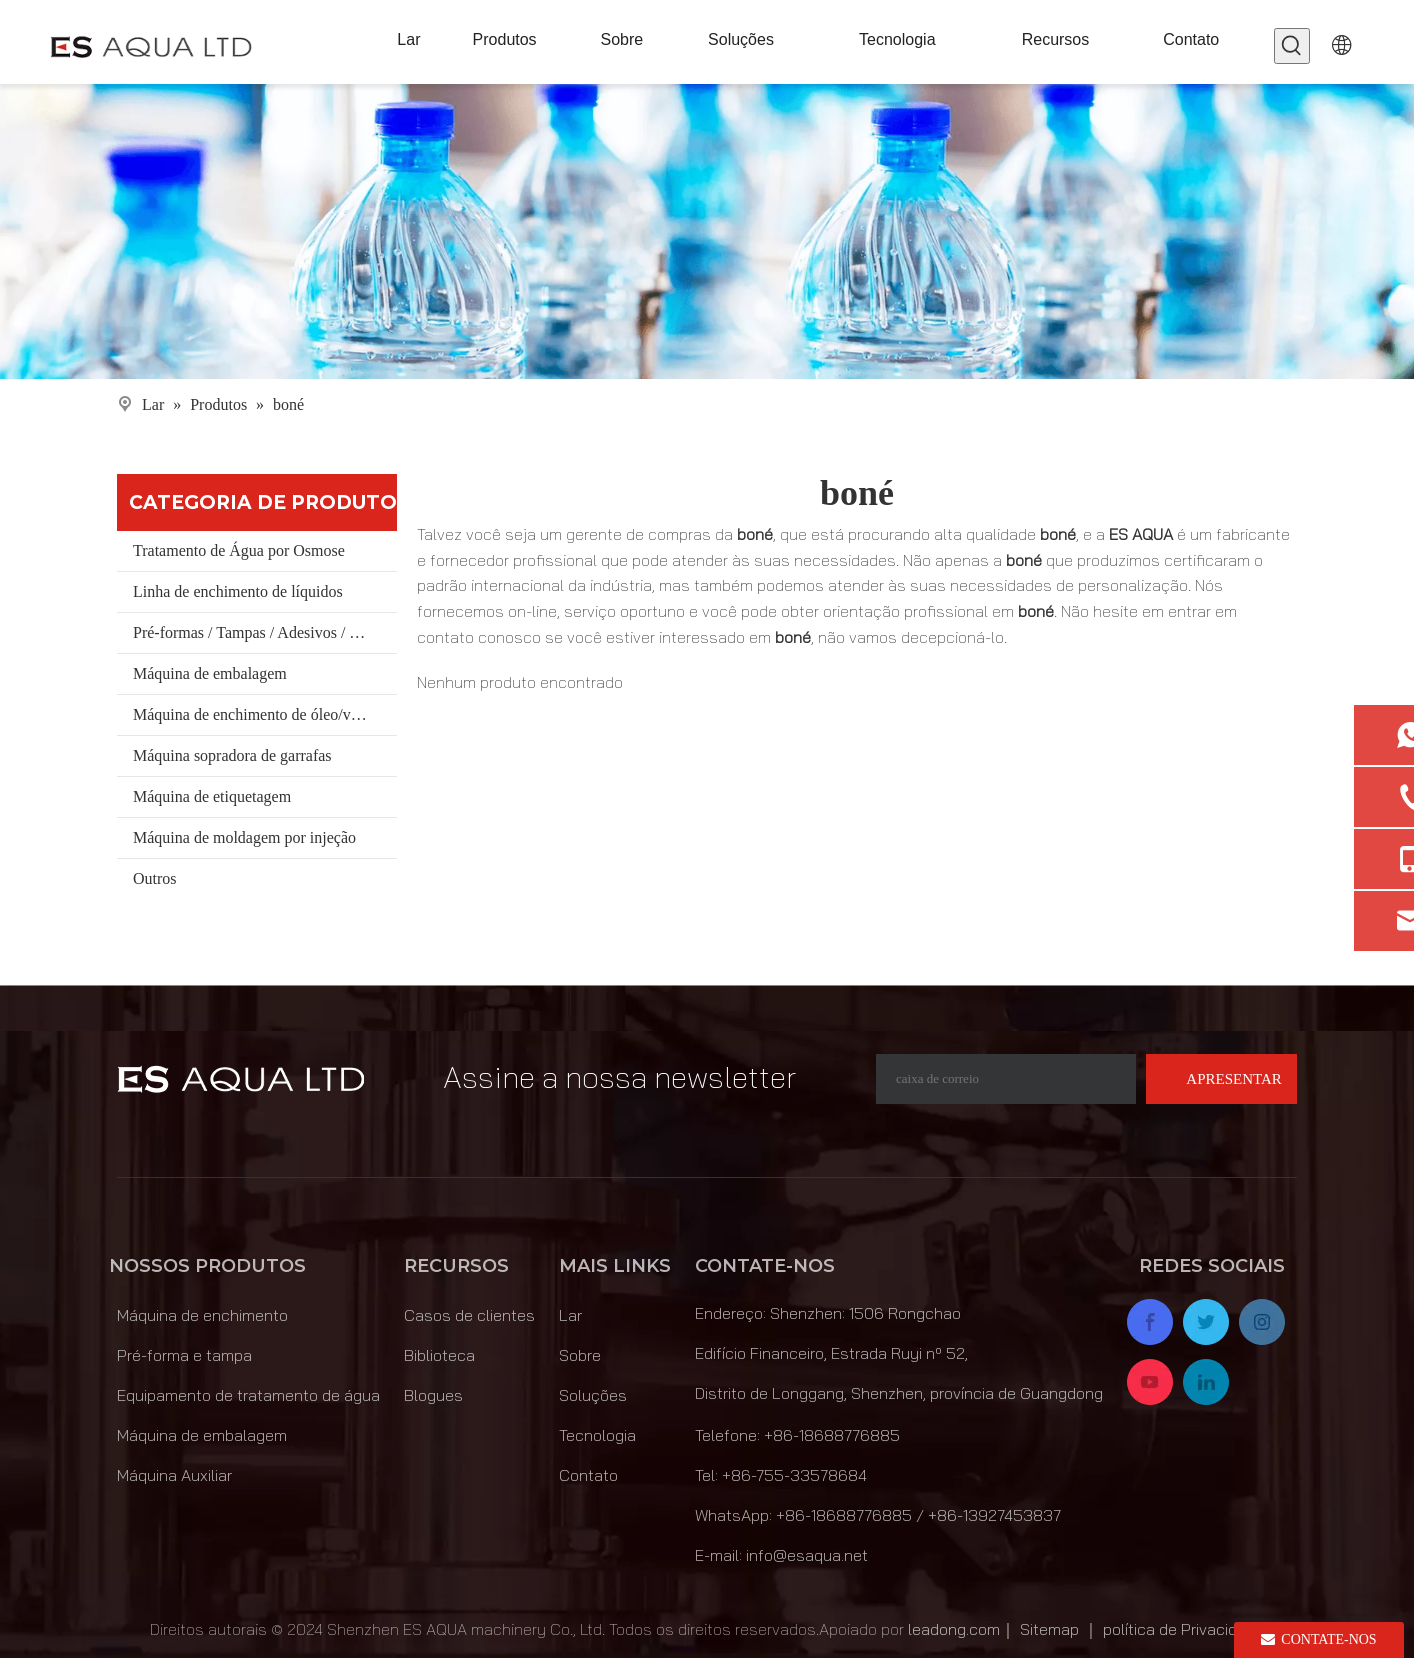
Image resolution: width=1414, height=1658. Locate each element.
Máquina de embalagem (210, 673)
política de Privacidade (1183, 1629)
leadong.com (954, 1629)
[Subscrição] (1221, 1079)
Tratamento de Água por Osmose (239, 550)
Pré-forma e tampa (184, 1355)
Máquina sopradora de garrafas (232, 755)
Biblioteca (439, 1355)
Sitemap (1049, 1629)
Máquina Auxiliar (174, 1475)
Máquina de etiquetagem (212, 796)
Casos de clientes (469, 1315)
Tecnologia (597, 1435)
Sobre (580, 1355)
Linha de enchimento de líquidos (238, 591)
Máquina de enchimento (202, 1315)
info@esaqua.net (807, 1555)
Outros (155, 878)
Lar (570, 1315)
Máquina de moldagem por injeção (244, 837)
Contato (588, 1475)
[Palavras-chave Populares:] (1292, 46)
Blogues (433, 1395)
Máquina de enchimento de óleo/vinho (256, 714)
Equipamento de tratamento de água (248, 1395)
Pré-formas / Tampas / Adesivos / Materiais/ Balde (265, 632)
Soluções (593, 1395)
